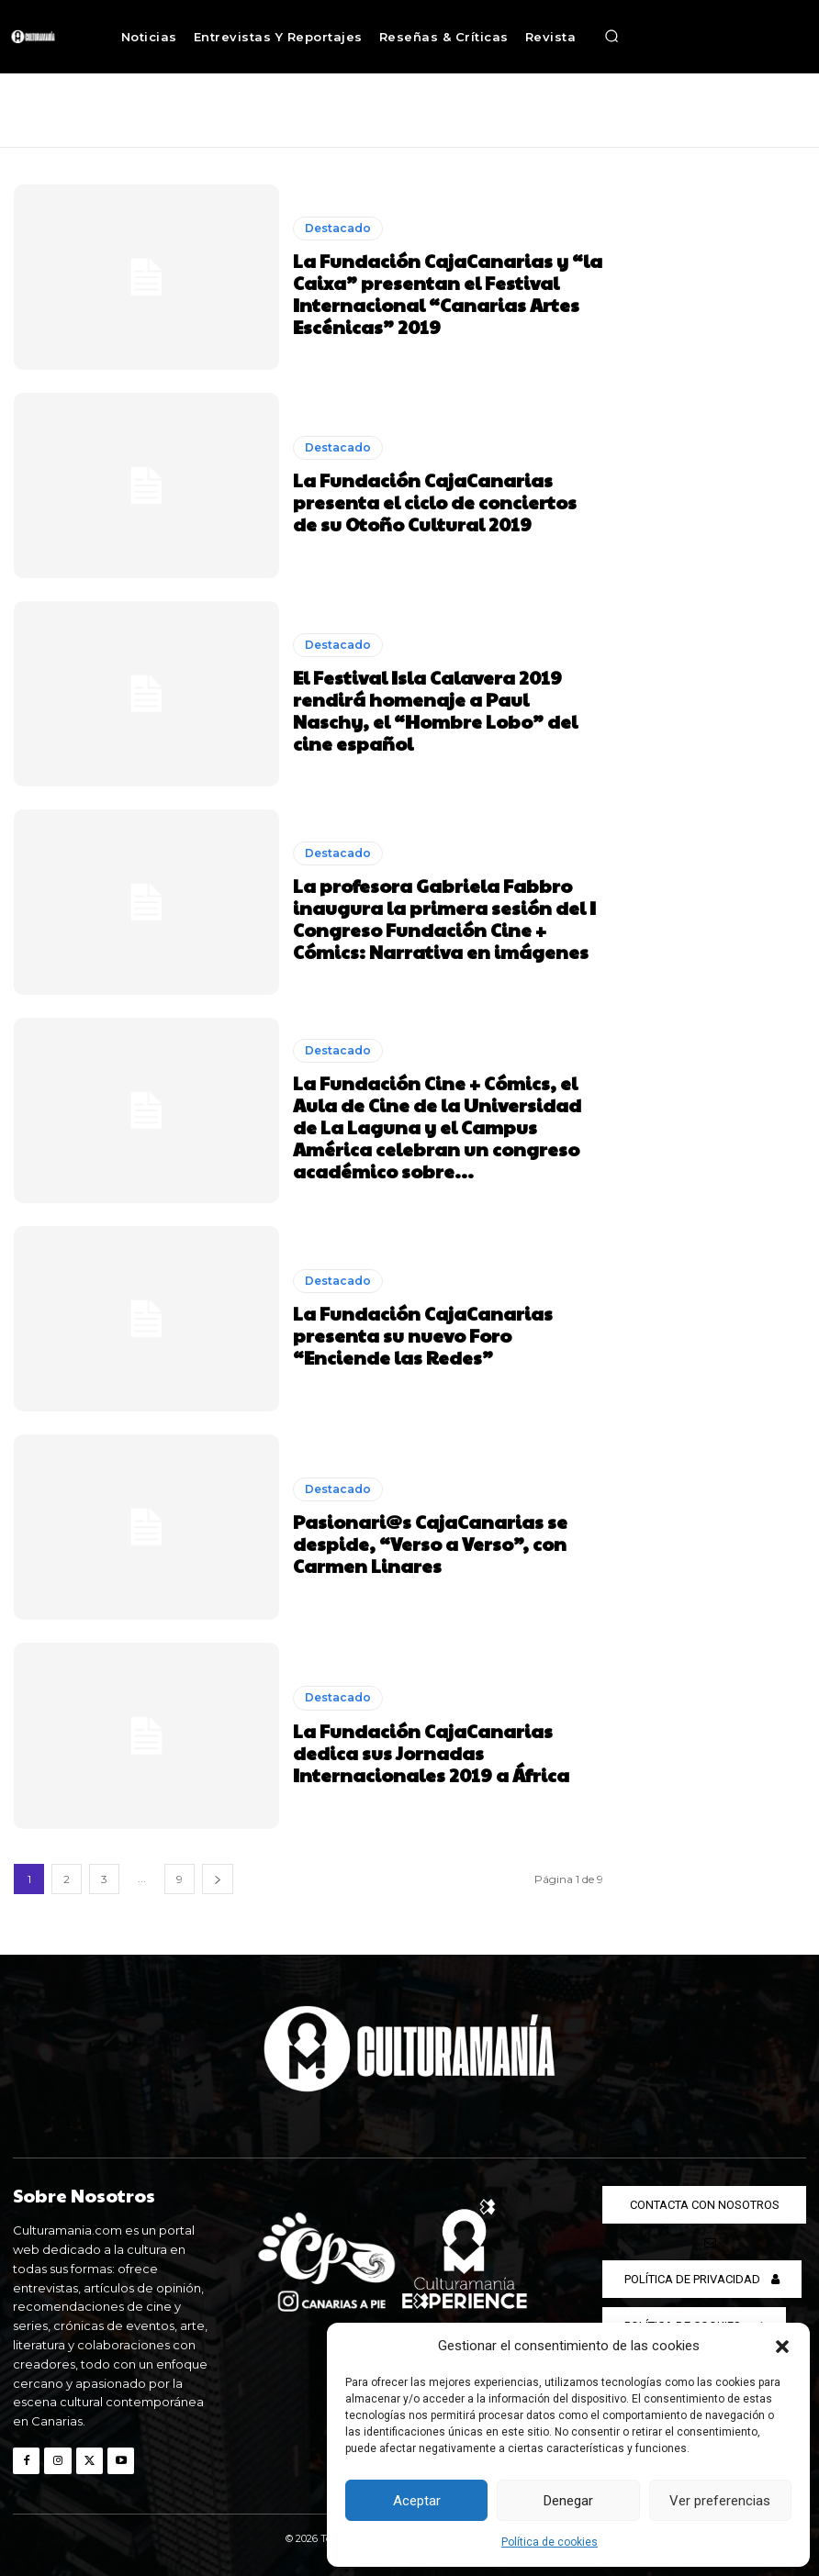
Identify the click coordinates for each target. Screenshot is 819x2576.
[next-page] (217, 1879)
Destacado (338, 228)
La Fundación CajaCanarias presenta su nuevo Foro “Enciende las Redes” (423, 1335)
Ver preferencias (719, 2500)
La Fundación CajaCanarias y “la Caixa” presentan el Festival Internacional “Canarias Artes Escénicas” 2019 (447, 294)
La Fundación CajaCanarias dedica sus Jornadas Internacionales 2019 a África (431, 1752)
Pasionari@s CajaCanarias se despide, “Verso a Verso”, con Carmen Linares (430, 1543)
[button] (782, 2346)
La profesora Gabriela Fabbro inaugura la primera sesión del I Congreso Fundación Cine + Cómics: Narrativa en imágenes (444, 919)
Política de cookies (549, 2542)
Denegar (568, 2500)
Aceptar (417, 2500)
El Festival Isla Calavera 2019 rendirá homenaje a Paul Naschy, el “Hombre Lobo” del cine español (435, 710)
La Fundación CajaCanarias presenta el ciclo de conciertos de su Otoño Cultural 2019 (435, 502)
